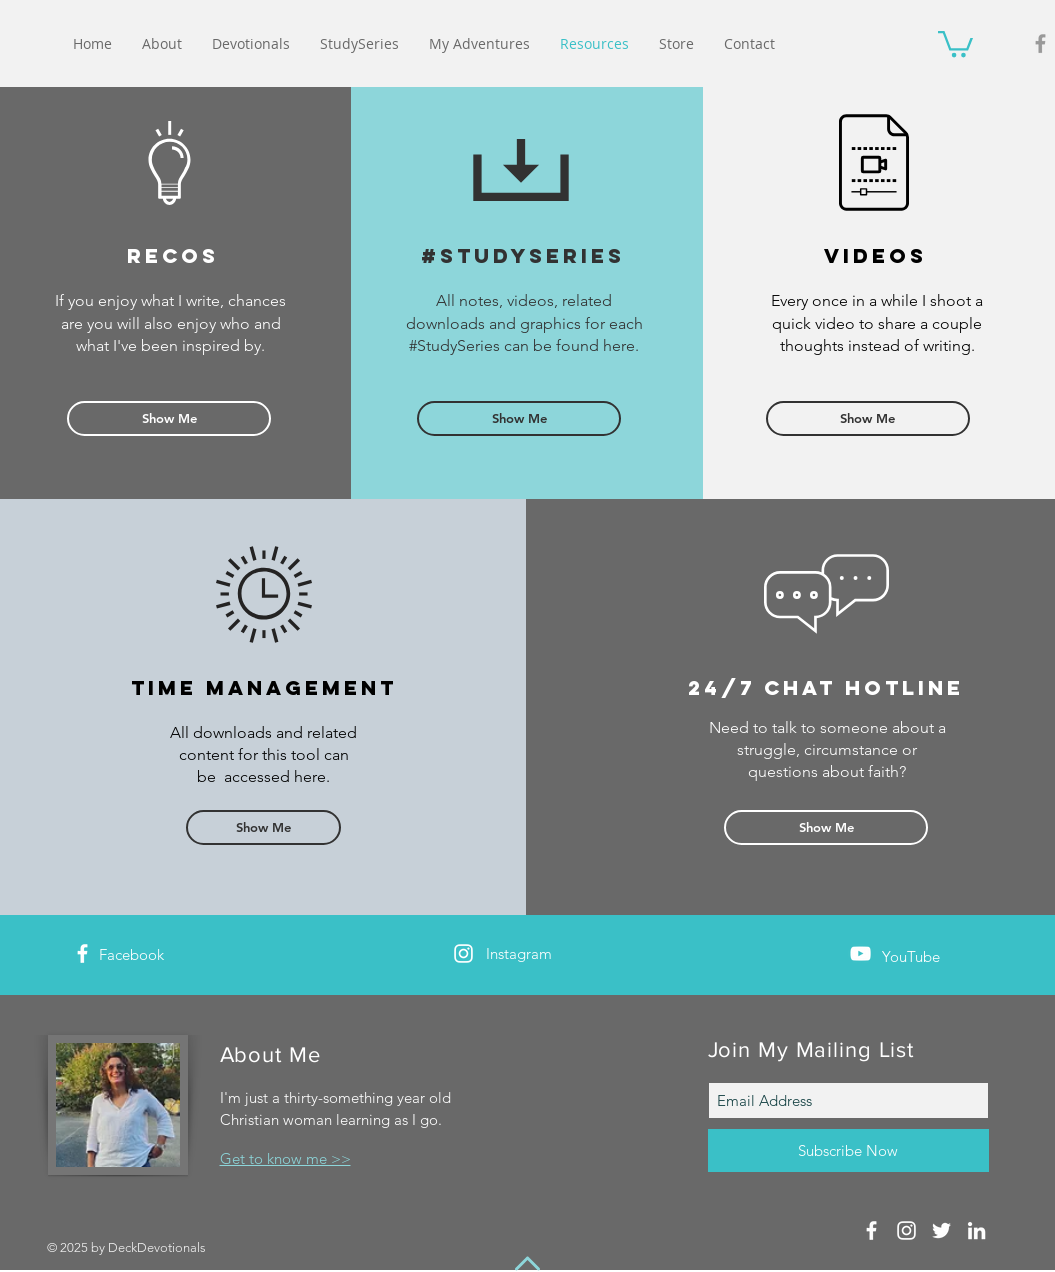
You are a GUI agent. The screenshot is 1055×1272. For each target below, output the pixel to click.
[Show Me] (169, 418)
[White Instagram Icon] (463, 953)
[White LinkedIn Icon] (976, 1230)
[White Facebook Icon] (82, 953)
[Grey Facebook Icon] (1040, 43)
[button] (955, 42)
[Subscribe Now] (848, 1150)
